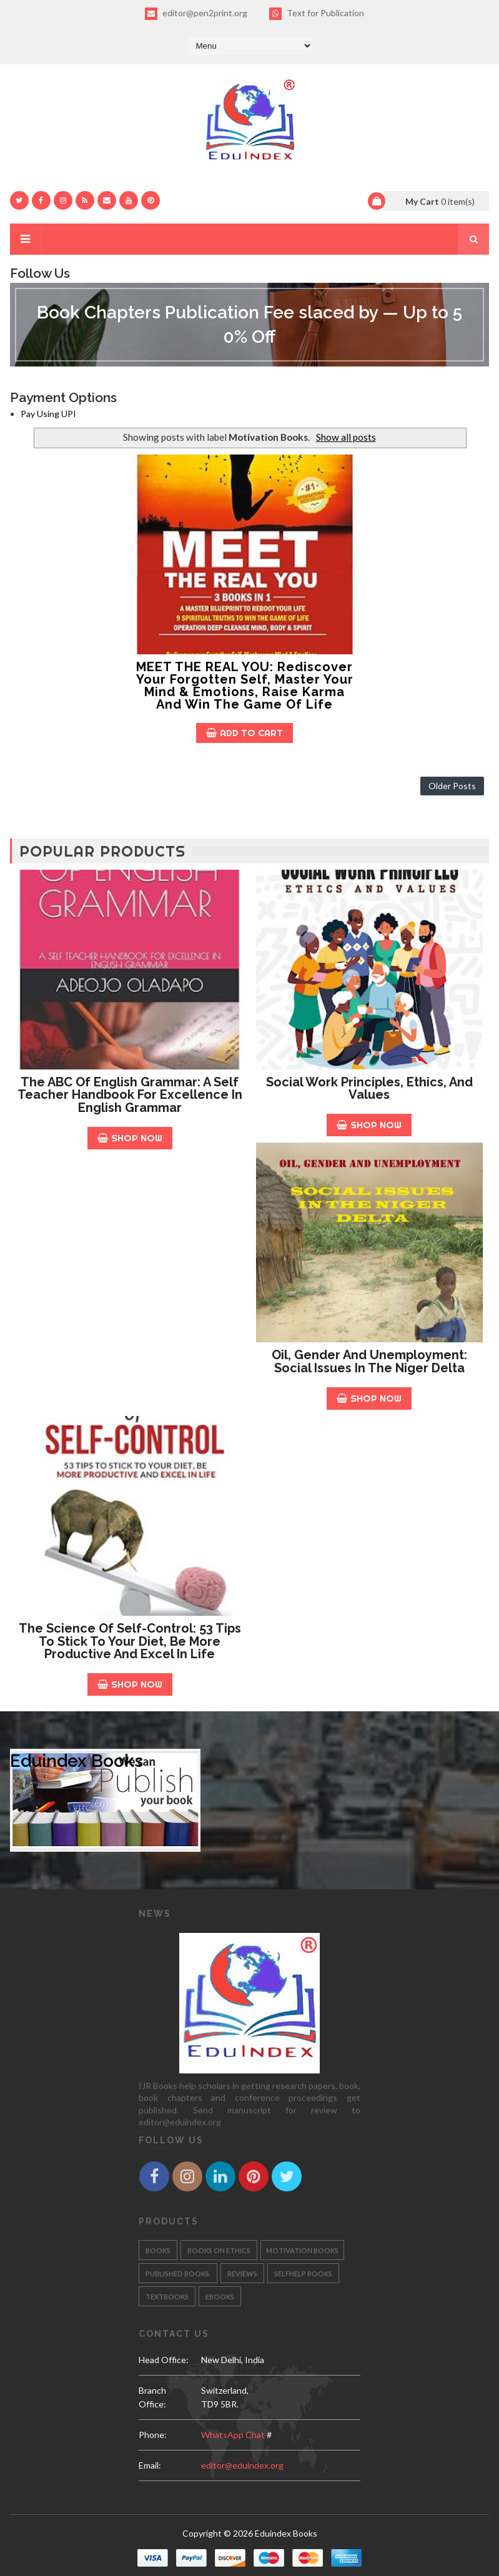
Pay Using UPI (48, 413)
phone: (153, 2434)
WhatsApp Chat (233, 2434)
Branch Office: (152, 2397)
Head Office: (164, 2359)
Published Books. (178, 2273)
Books (158, 2250)
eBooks (219, 2297)
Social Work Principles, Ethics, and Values (369, 1088)
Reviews (242, 2273)
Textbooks (167, 2297)
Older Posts (452, 785)
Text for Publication (316, 13)
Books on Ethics (218, 2250)
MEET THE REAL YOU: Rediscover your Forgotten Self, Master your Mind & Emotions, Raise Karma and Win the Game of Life (244, 685)
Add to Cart (244, 733)
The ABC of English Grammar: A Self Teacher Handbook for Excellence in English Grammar (129, 1095)
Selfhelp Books (303, 2273)
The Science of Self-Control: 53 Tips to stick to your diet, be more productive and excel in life (130, 1641)
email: (150, 2465)
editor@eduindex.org (242, 2465)
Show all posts (346, 437)
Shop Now (129, 1138)
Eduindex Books (76, 1761)
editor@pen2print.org (196, 13)
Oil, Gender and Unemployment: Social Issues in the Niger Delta (369, 1361)
